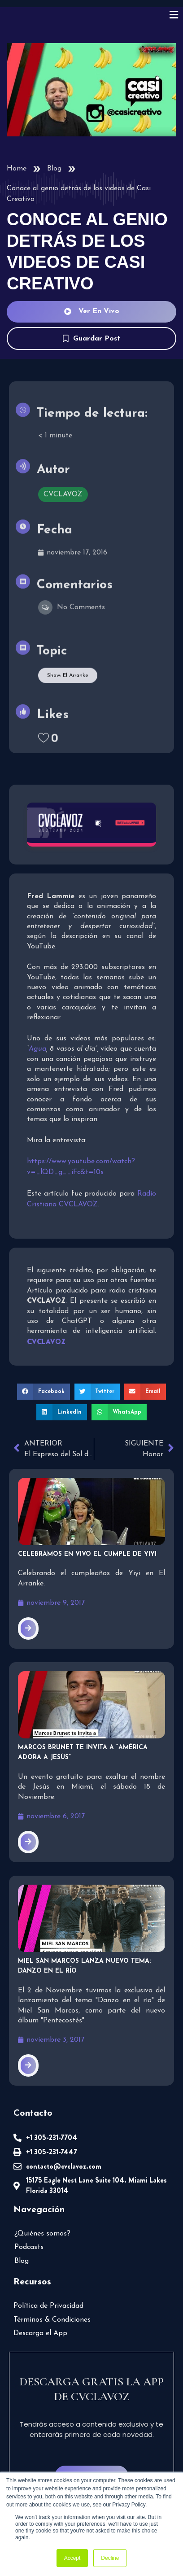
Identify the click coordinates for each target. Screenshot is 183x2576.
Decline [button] (110, 2558)
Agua (37, 1048)
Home (16, 168)
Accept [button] (72, 2558)
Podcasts (29, 2247)
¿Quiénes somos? (42, 2233)
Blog (54, 168)
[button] (43, 1392)
